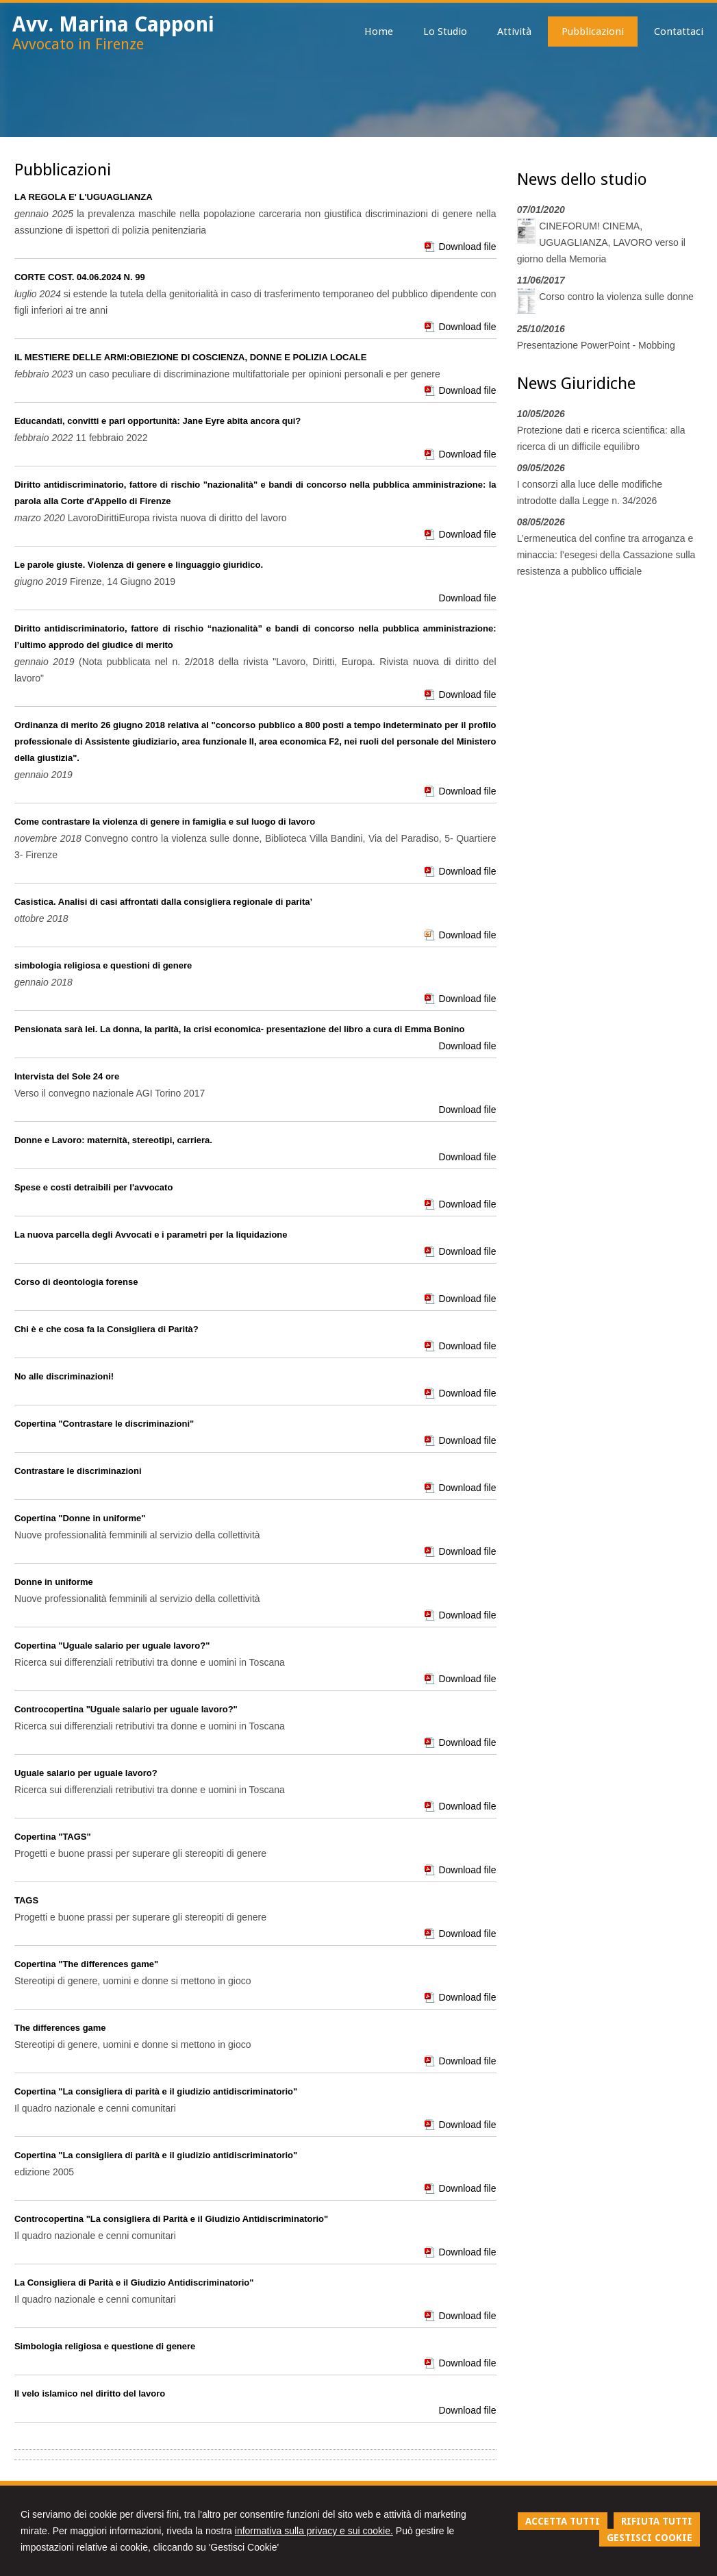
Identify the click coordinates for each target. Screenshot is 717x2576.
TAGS (26, 1900)
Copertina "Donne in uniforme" (79, 1518)
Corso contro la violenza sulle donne (616, 296)
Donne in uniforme (53, 1582)
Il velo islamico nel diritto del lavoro (89, 2393)
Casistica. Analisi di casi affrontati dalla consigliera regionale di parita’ (163, 902)
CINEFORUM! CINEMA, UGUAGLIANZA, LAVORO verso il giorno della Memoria (601, 242)
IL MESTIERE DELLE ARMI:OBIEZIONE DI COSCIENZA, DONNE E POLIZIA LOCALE (190, 357)
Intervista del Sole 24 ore (66, 1076)
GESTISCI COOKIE (649, 2537)
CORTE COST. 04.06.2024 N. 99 (79, 277)
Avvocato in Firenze (78, 44)
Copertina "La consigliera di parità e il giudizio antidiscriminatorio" (155, 2091)
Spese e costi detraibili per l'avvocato (93, 1187)
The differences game (60, 2028)
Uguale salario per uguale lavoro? (86, 1773)
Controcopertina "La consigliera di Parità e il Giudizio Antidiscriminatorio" (171, 2219)
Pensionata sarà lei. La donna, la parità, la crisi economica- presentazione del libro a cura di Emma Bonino (239, 1029)
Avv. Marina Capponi (113, 24)
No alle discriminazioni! (64, 1376)
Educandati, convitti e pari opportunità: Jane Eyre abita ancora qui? (157, 421)
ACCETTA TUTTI (562, 2521)
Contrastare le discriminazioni (78, 1471)
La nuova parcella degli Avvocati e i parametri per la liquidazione (151, 1234)
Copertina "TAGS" (52, 1836)
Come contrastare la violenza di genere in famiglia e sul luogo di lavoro (164, 821)
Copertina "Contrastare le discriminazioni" (104, 1423)
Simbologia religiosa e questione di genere (104, 2346)
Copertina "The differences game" (86, 1964)
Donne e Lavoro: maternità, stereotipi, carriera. (113, 1140)
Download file (467, 246)
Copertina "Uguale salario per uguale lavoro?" (112, 1645)
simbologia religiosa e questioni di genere (103, 965)
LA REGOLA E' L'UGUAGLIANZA (83, 197)
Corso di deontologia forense (76, 1282)
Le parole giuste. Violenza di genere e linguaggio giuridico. (138, 565)
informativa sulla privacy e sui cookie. (314, 2530)
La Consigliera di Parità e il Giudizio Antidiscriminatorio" (134, 2282)
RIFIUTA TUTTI (656, 2521)
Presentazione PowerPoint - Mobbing (596, 345)
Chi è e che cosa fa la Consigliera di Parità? (106, 1329)
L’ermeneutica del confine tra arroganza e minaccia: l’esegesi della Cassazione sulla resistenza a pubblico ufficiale (606, 555)
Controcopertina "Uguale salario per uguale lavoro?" (126, 1709)
